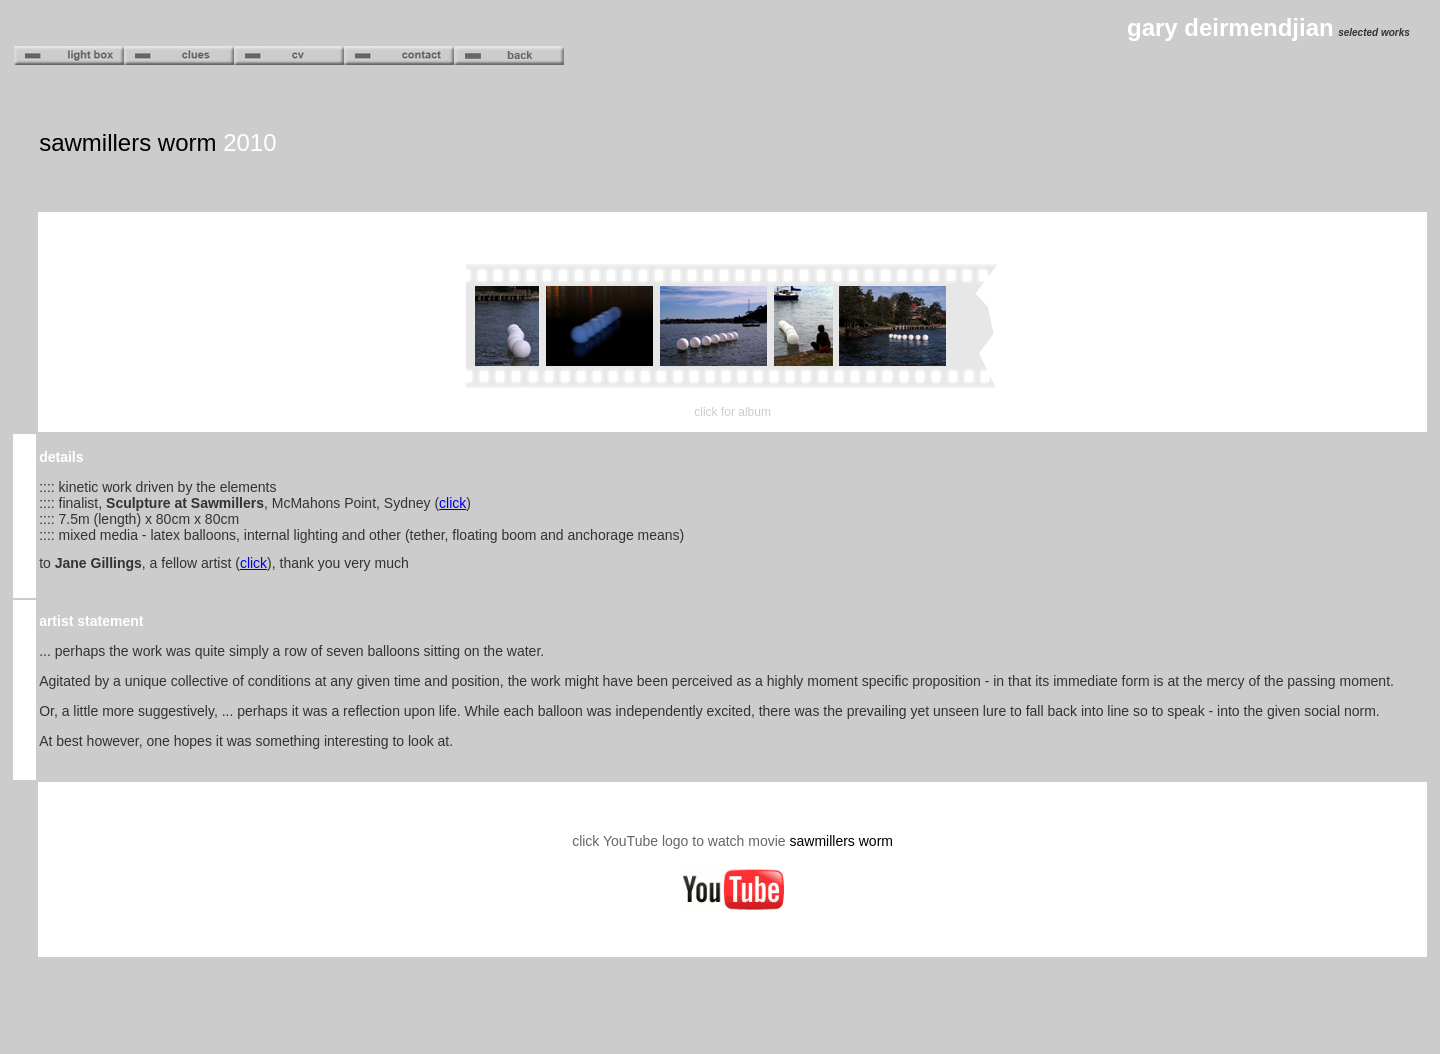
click (452, 503)
